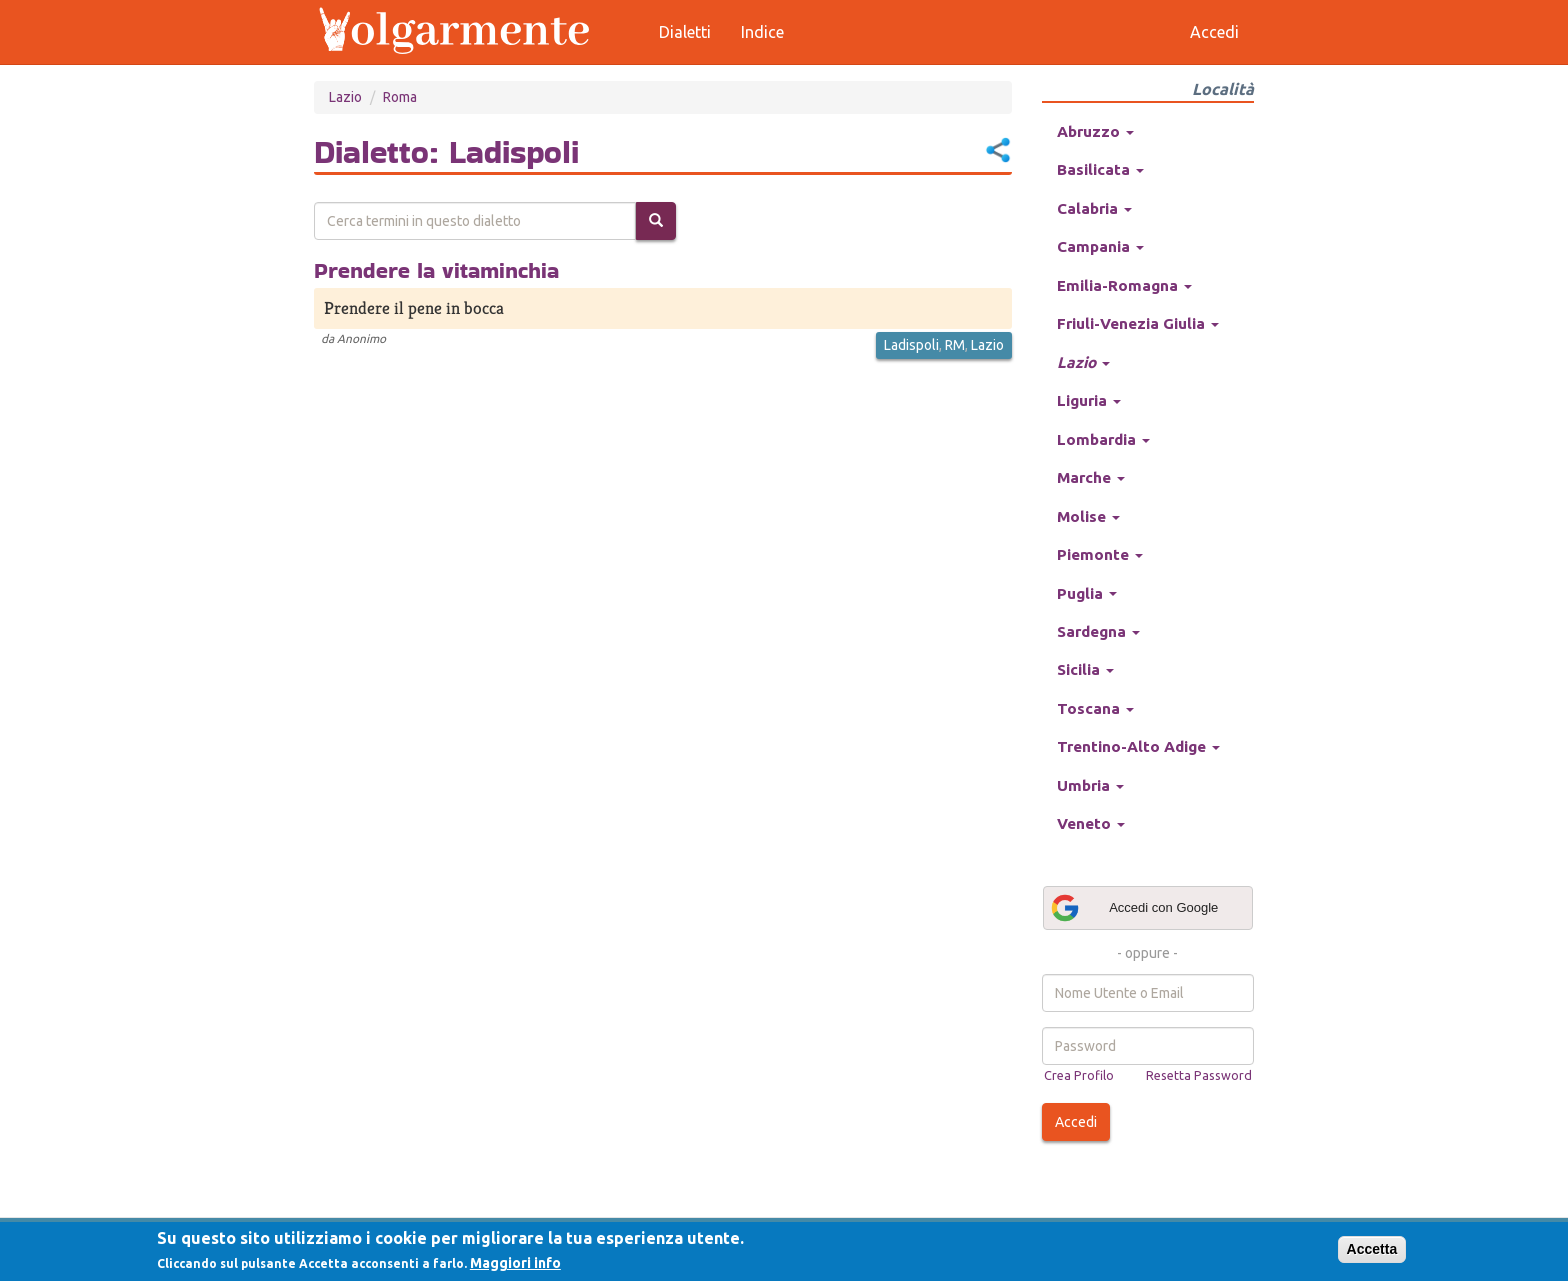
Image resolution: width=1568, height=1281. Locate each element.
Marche (1091, 477)
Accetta (1372, 1249)
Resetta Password (1199, 1075)
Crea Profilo (1079, 1075)
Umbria (1090, 785)
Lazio (345, 97)
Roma (400, 97)
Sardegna (1098, 631)
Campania (1100, 246)
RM (955, 345)
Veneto (1091, 823)
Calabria (1094, 208)
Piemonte (1100, 554)
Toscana (1095, 708)
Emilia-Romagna (1124, 285)
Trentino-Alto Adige (1138, 746)
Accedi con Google (1134, 908)
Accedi (1076, 1122)
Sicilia (1085, 669)
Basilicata (1100, 169)
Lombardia (1103, 439)
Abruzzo (1095, 131)
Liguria (1089, 400)
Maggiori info (515, 1263)
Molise (1088, 516)
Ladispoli (911, 345)
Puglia (1087, 593)
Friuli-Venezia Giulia (1138, 323)
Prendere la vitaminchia (436, 270)
